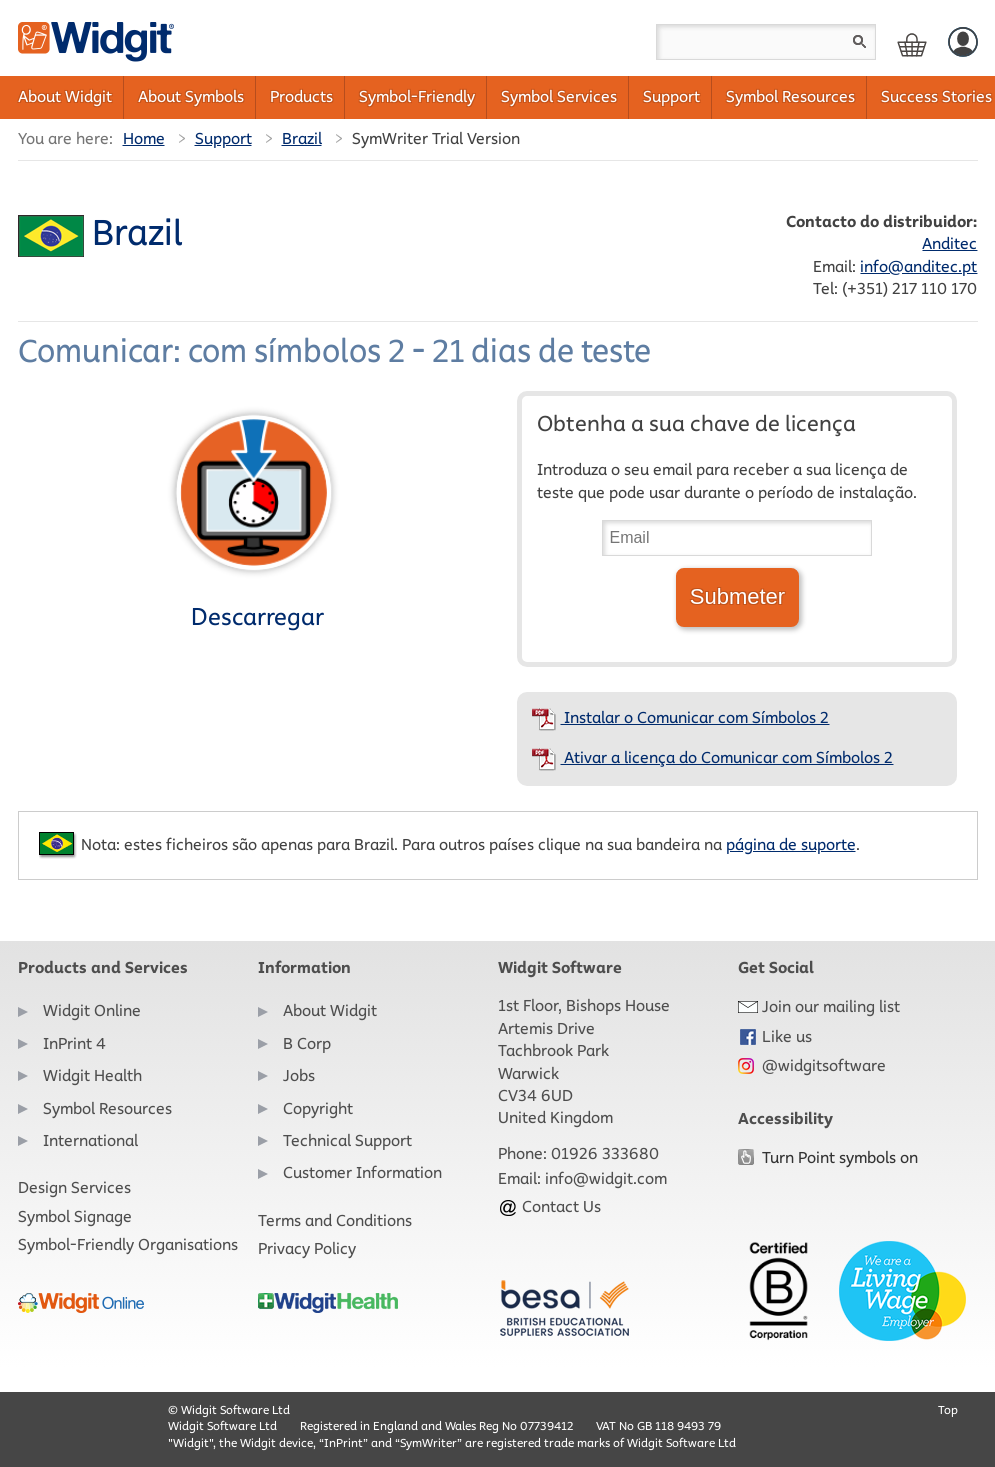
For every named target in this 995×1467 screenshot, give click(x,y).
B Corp (307, 1043)
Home (144, 138)
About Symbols (191, 96)
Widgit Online (92, 1010)
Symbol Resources (790, 96)
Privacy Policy (307, 1248)
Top (948, 1409)
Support (671, 96)
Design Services (74, 1187)
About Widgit (65, 96)
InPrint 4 (74, 1043)
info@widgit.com (606, 1178)
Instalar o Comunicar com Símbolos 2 (680, 717)
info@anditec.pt (918, 266)
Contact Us (549, 1206)
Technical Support (347, 1140)
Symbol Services (559, 96)
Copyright (318, 1108)
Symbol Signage (75, 1216)
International (90, 1140)
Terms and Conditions (335, 1220)
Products (301, 96)
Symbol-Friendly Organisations (128, 1244)
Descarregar (254, 517)
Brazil (302, 138)
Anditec (949, 243)
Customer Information (362, 1172)
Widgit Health (92, 1075)
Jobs (299, 1075)
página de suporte (791, 844)
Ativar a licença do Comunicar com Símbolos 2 (712, 757)
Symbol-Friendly (417, 96)
